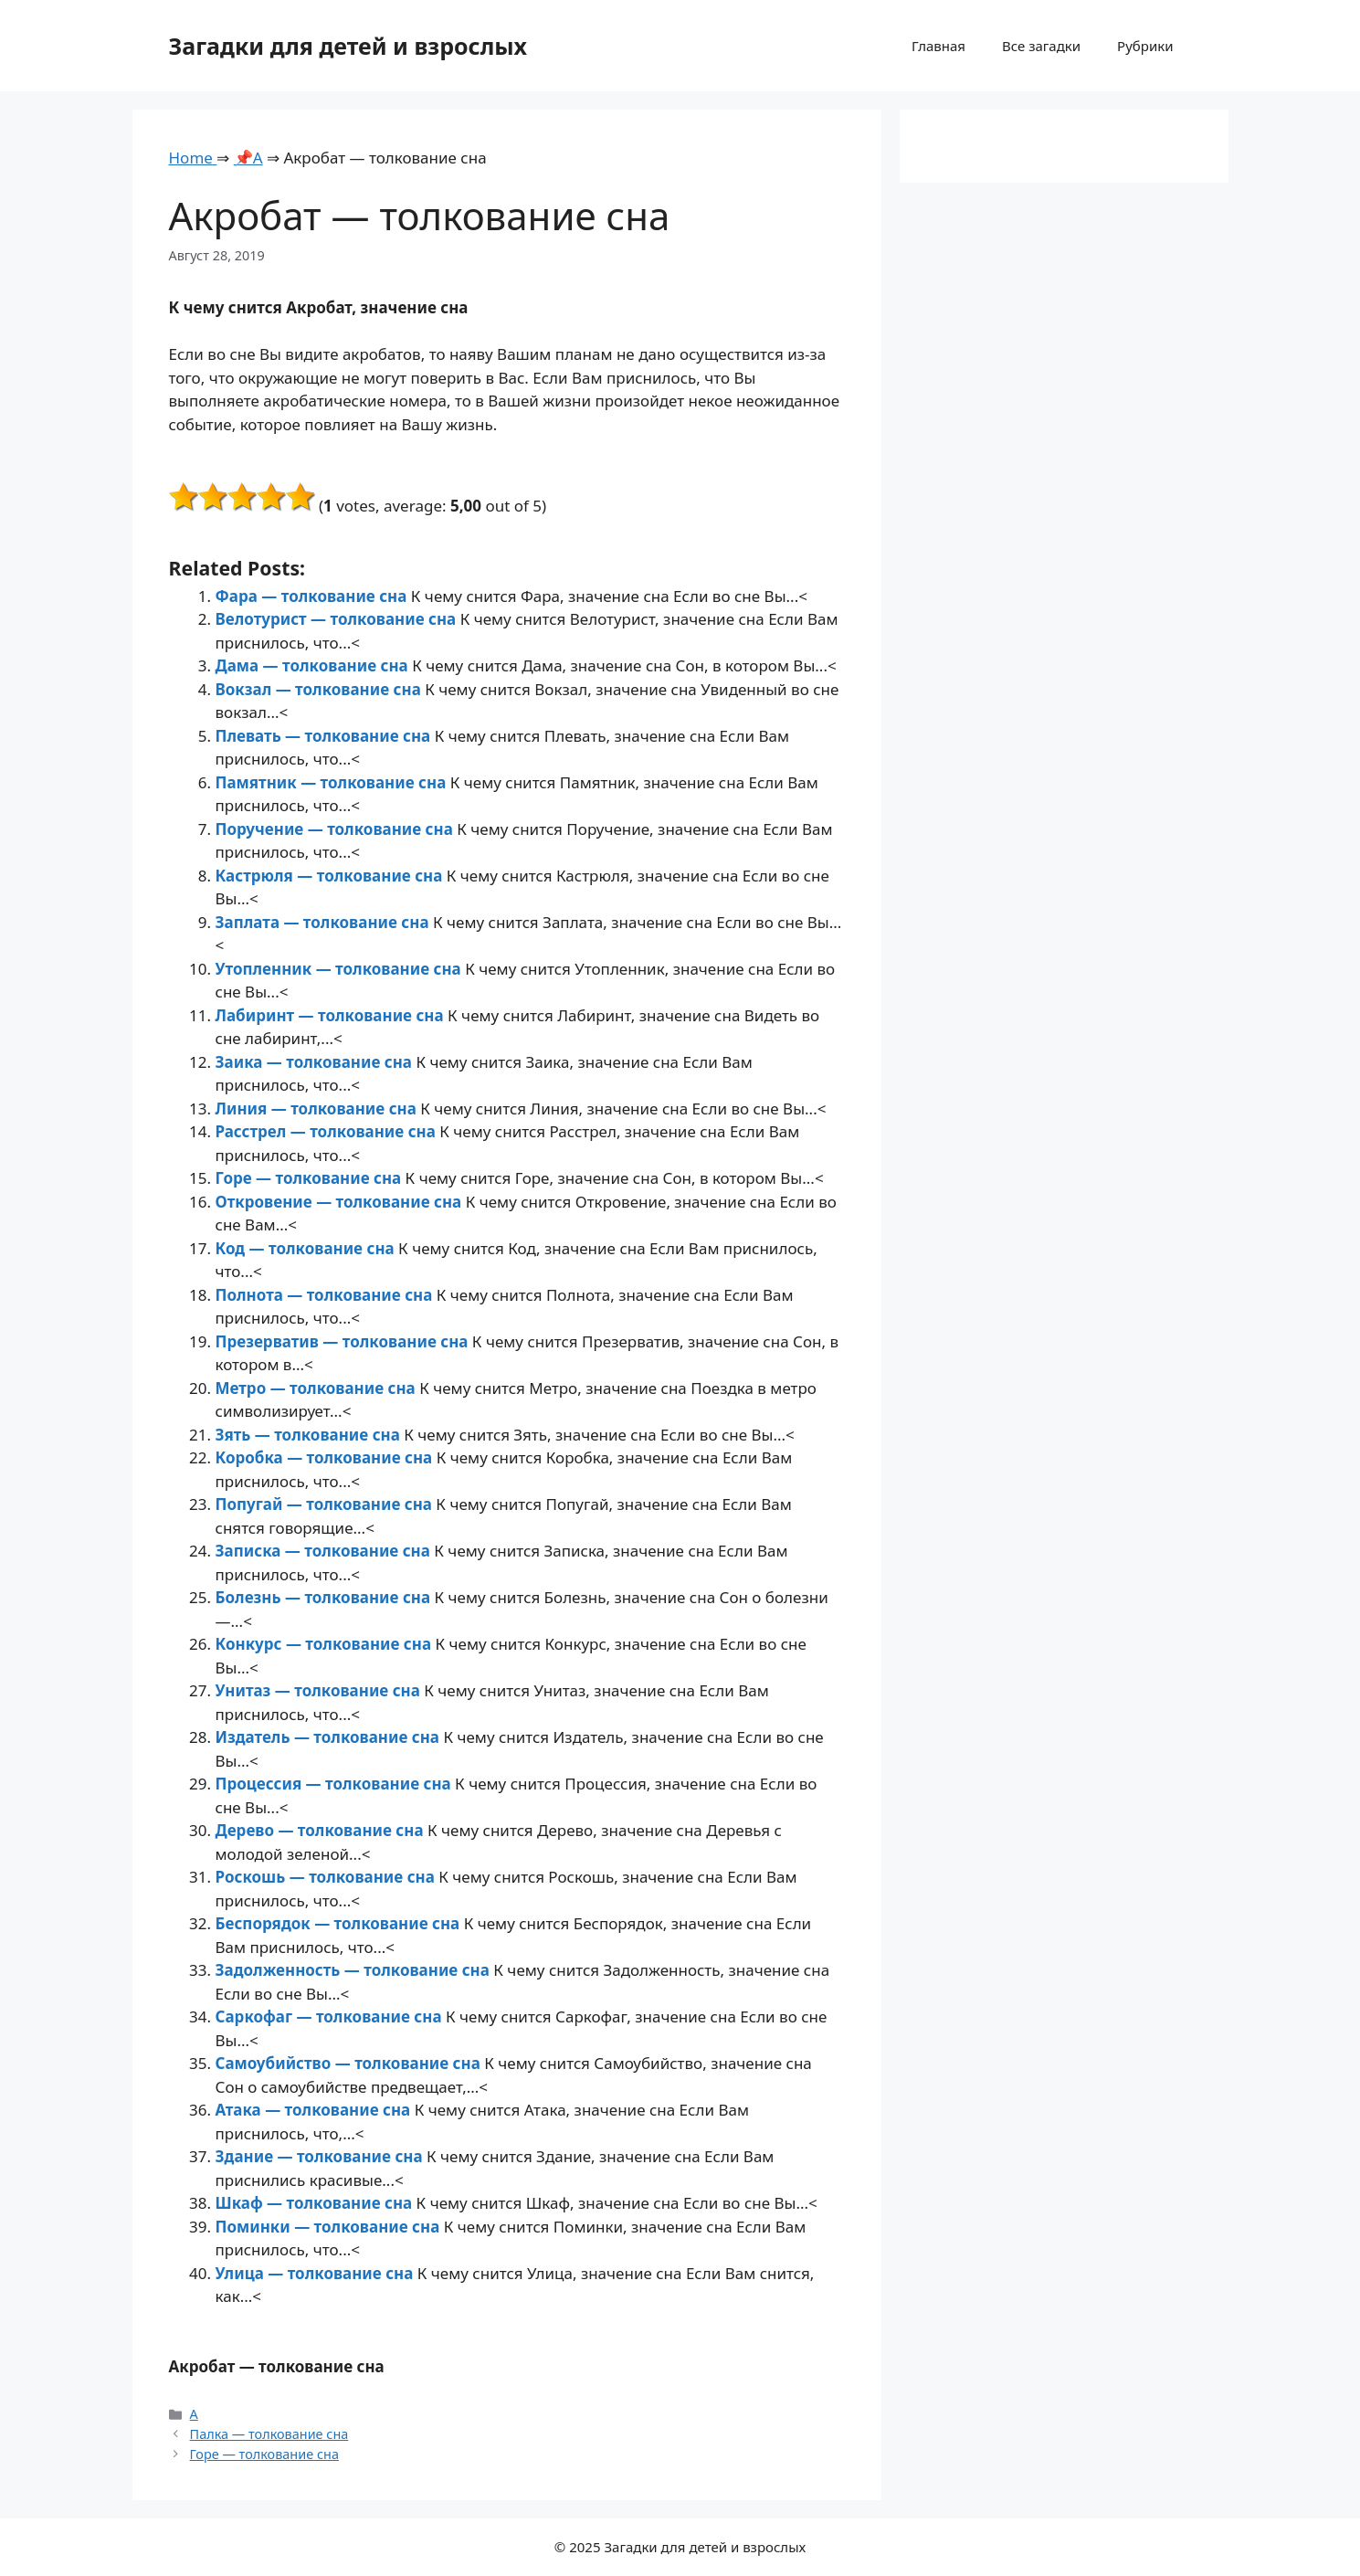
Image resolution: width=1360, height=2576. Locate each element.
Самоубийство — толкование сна (350, 2063)
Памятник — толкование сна (333, 782)
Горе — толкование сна (311, 1177)
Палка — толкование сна (269, 2434)
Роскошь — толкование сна (327, 1876)
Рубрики (1145, 46)
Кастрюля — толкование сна (331, 875)
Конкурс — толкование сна (326, 1643)
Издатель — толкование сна (330, 1736)
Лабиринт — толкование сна (332, 1015)
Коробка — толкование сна (326, 1457)
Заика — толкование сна (316, 1061)
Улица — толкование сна (316, 2273)
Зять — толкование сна (310, 1434)
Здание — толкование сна (321, 2156)
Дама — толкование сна (314, 665)
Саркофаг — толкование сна (331, 2016)
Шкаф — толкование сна (316, 2202)
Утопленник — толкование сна (341, 968)
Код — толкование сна (307, 1248)
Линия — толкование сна (318, 1108)
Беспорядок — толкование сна (340, 1923)
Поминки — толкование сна (330, 2226)
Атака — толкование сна (315, 2109)
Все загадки (1041, 46)
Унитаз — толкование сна (320, 1690)
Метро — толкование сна (318, 1388)
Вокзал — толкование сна (321, 689)
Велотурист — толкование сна (338, 618)
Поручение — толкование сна (337, 828)
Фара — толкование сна (313, 596)
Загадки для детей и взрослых (348, 45)
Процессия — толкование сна (336, 1783)
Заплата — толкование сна (324, 922)
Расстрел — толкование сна (328, 1131)
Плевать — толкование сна (325, 735)
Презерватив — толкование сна (344, 1341)
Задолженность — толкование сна (355, 1969)
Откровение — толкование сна (341, 1201)
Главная (938, 46)
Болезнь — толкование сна (325, 1597)
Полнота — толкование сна (326, 1294)
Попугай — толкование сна (326, 1504)
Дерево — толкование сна (321, 1830)
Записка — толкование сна (325, 1550)
